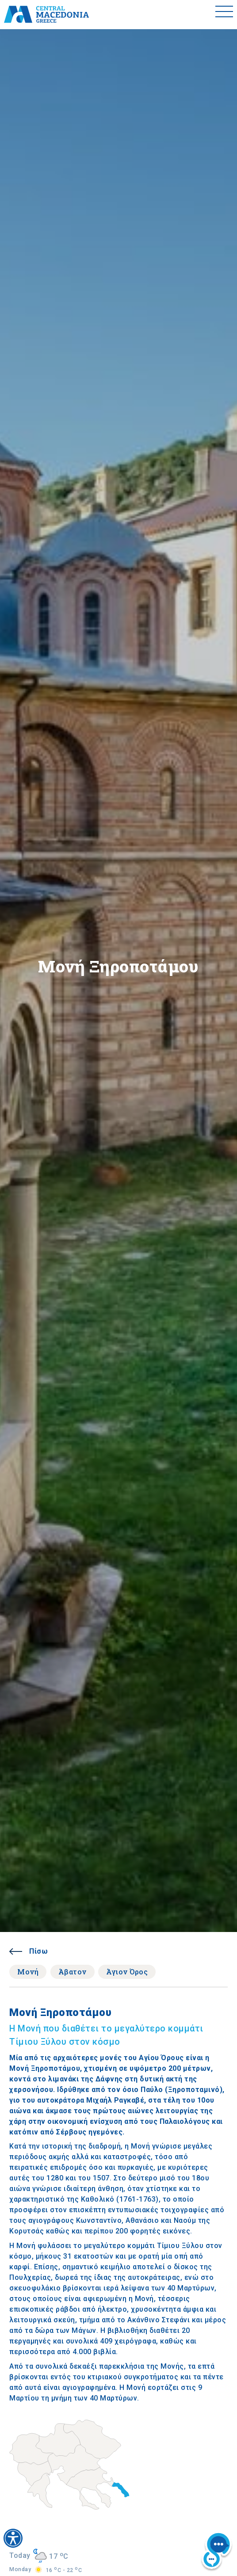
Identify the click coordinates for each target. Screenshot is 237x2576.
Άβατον (72, 1971)
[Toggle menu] (224, 14)
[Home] (46, 14)
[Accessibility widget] (13, 2538)
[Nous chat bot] (216, 2551)
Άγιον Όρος (127, 1971)
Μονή (27, 1971)
